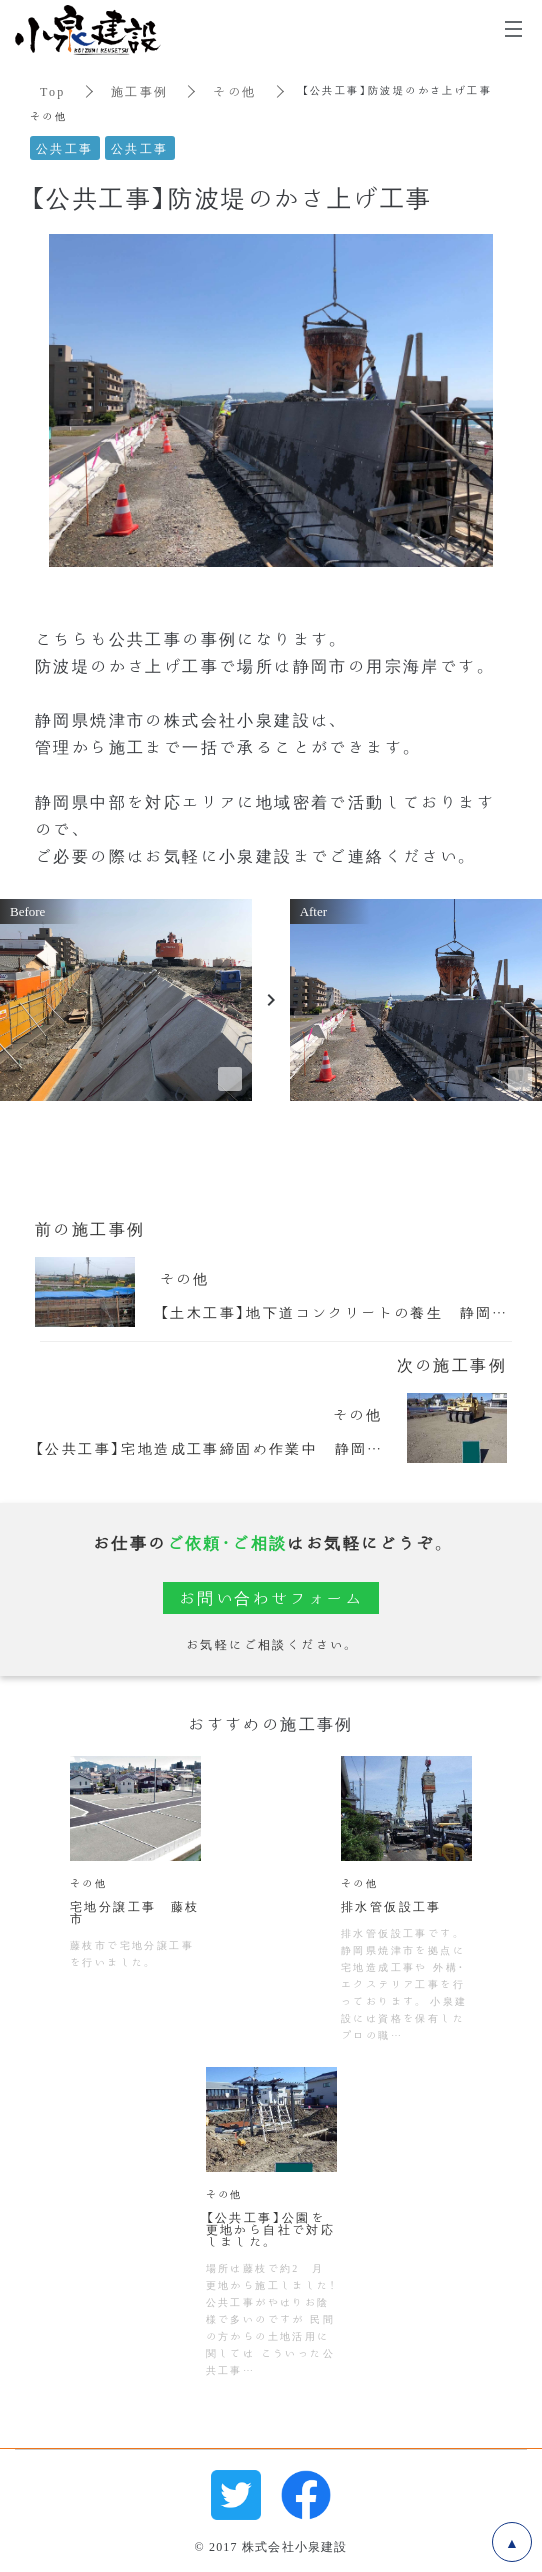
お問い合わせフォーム (271, 1597)
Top (53, 90)
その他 (234, 90)
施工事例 (140, 90)
